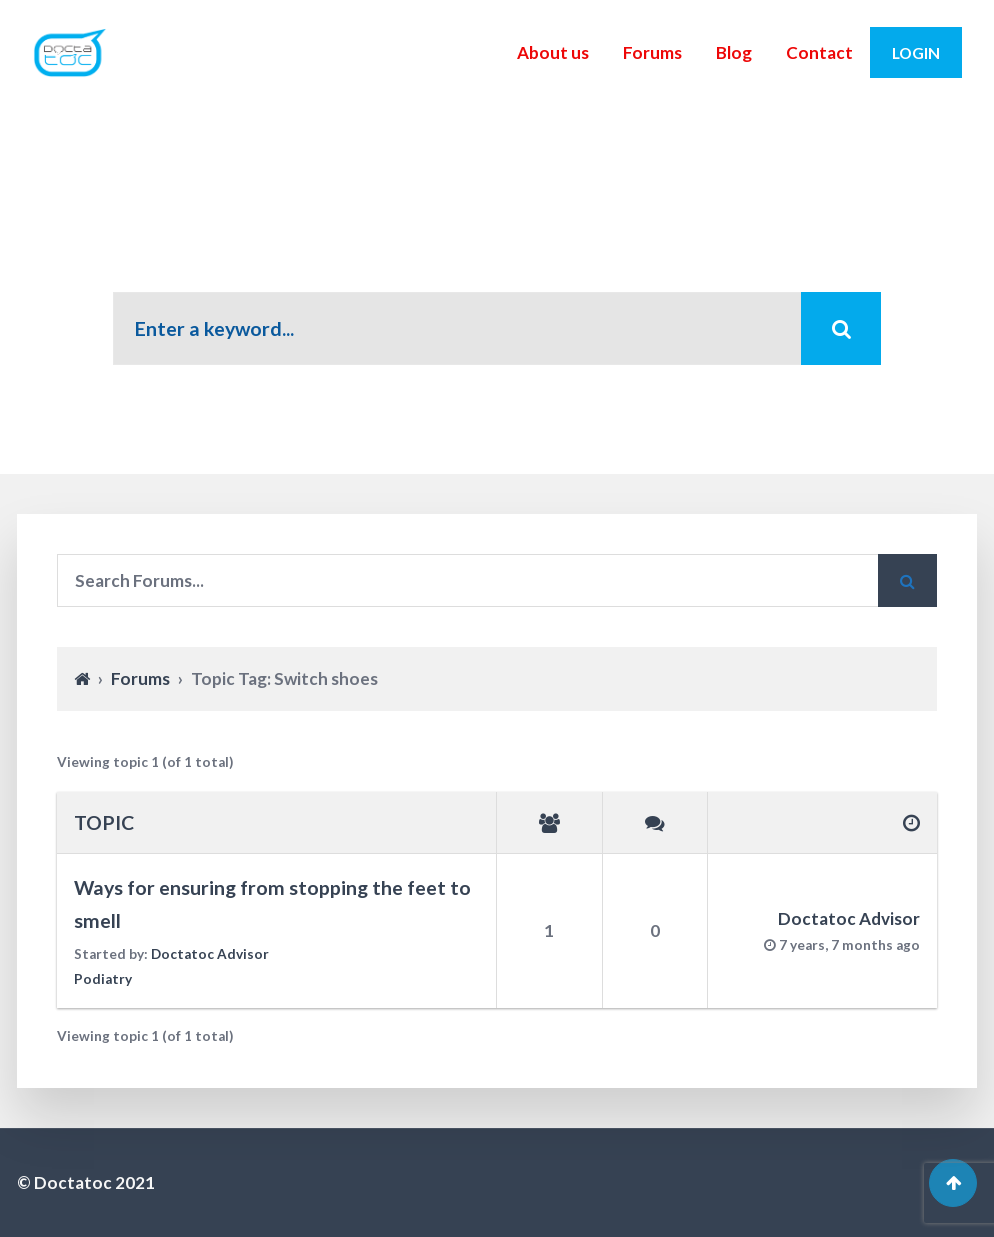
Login (916, 52)
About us (553, 52)
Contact (819, 52)
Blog (734, 52)
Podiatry (103, 979)
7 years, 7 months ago (849, 945)
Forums (652, 52)
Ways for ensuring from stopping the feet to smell (272, 904)
